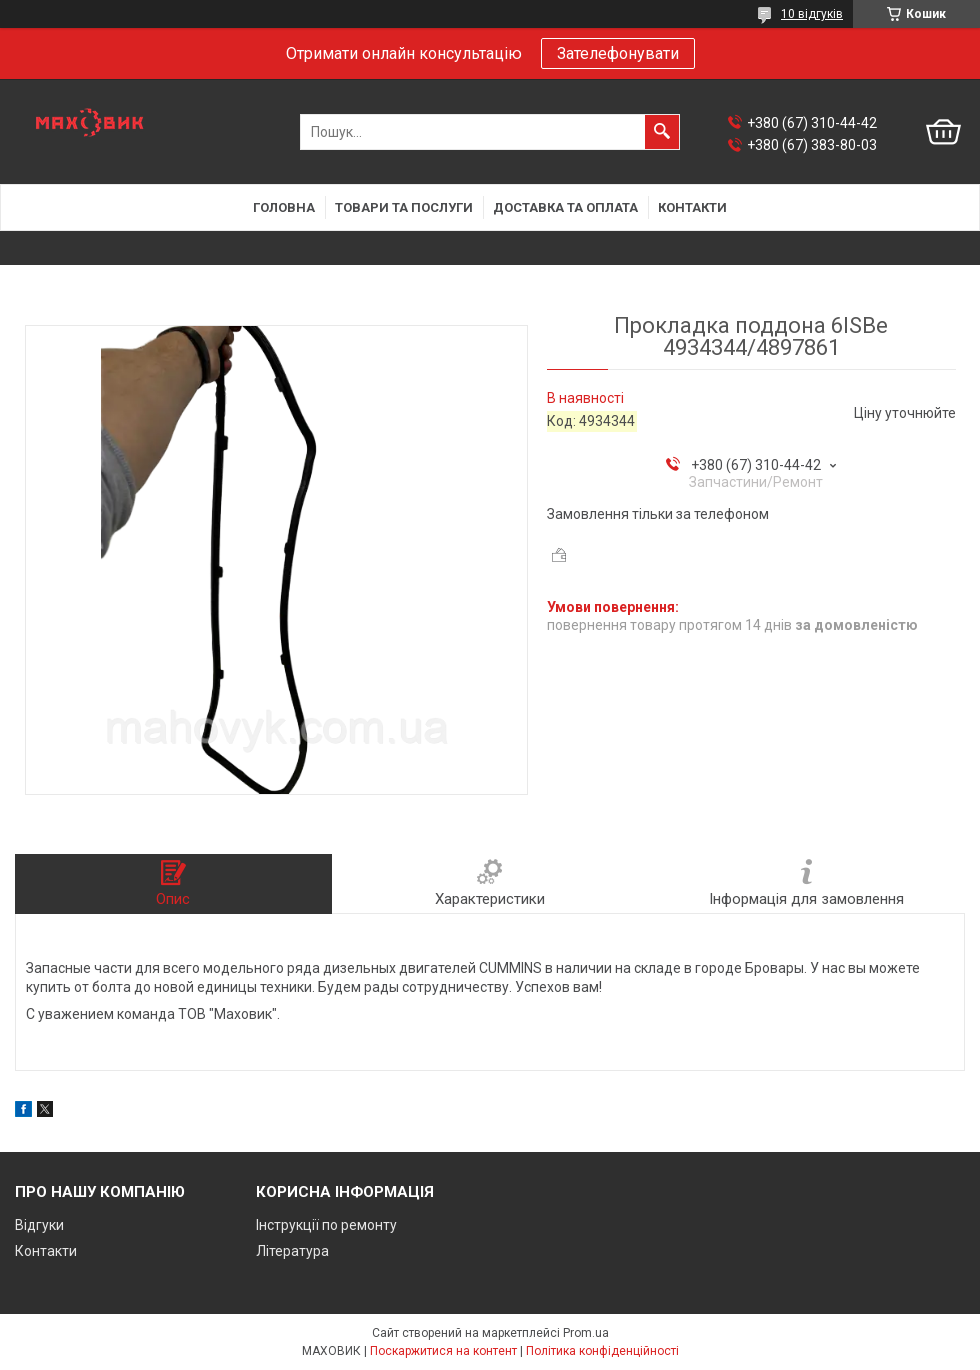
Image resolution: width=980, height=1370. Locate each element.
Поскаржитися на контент (443, 1351)
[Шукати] (662, 132)
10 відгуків (812, 14)
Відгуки (39, 1225)
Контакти (692, 207)
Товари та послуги (404, 207)
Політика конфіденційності (602, 1351)
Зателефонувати (618, 53)
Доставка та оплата (565, 207)
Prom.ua (586, 1333)
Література (292, 1251)
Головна (284, 207)
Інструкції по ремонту (326, 1225)
